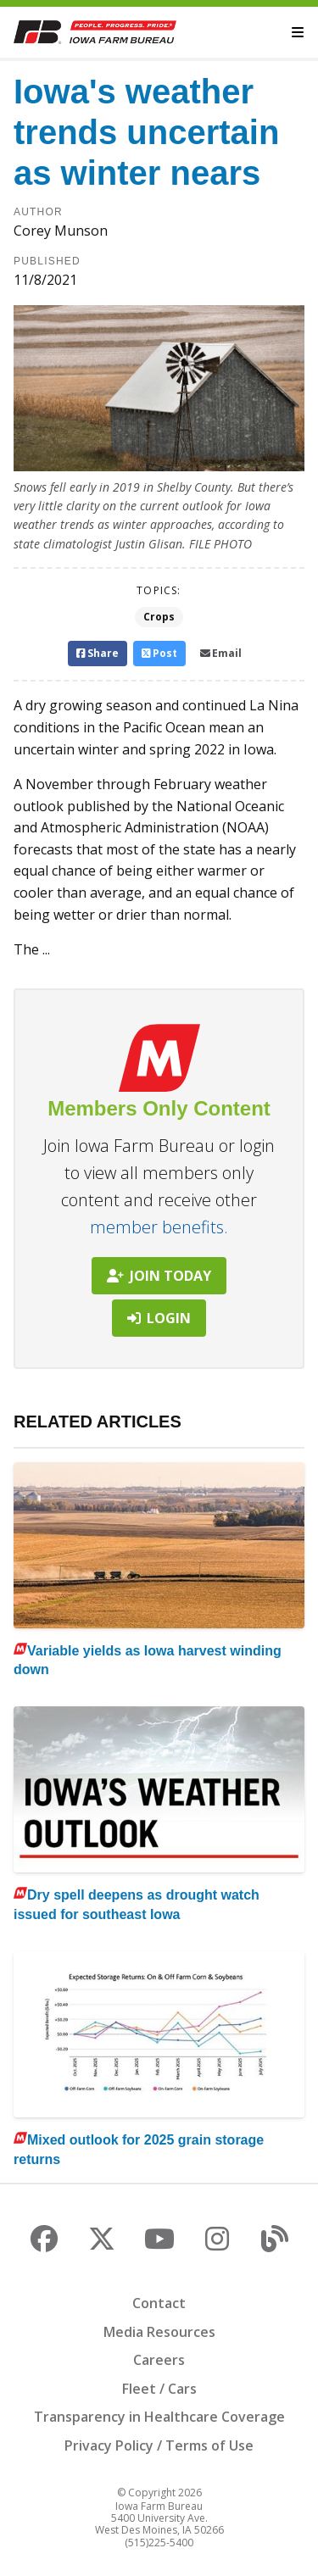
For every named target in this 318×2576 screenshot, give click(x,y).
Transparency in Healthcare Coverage (159, 2416)
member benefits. (159, 1227)
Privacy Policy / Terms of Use (159, 2445)
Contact (159, 2303)
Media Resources (159, 2332)
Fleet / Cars (159, 2388)
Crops (159, 616)
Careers (159, 2360)
